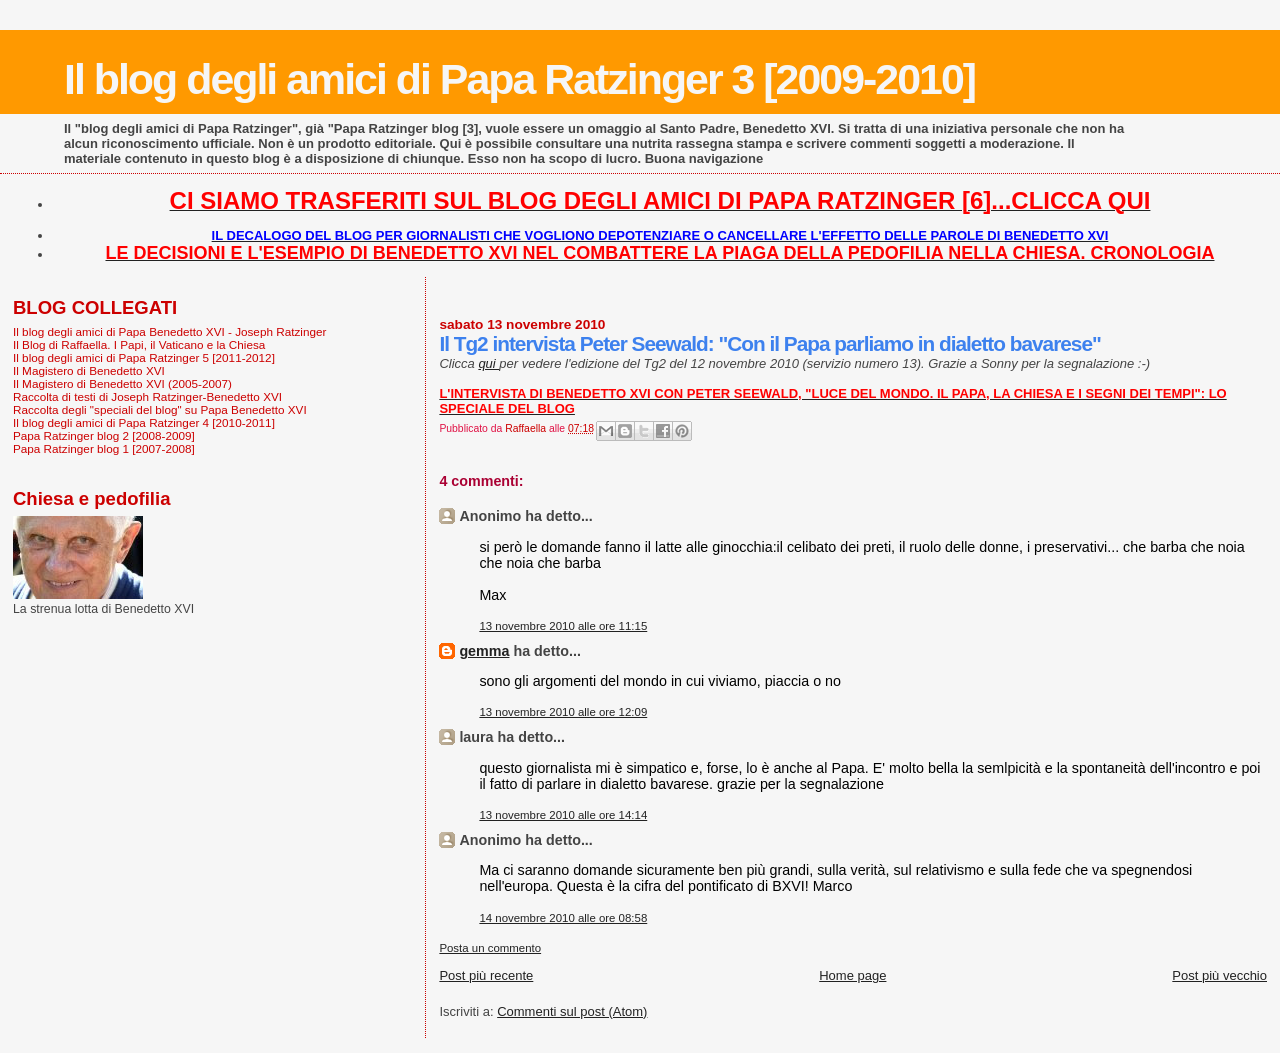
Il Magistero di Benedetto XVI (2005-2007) (122, 383)
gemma (484, 651)
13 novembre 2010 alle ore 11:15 (563, 626)
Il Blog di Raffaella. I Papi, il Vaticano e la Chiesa (139, 344)
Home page (852, 975)
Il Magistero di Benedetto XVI (89, 370)
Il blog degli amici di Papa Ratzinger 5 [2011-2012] (144, 357)
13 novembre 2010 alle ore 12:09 (563, 712)
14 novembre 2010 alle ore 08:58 (563, 918)
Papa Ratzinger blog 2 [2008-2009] (104, 435)
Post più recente (486, 975)
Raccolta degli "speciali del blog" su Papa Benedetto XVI (160, 409)
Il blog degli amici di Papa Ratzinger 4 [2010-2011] (144, 422)
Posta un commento (490, 948)
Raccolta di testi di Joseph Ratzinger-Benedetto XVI (147, 396)
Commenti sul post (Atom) (572, 1011)
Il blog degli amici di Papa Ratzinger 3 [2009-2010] (519, 79)
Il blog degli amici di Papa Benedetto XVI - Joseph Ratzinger (169, 331)
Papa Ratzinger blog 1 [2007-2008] (104, 448)
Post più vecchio (1219, 975)
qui (488, 363)
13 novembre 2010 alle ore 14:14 (563, 815)
